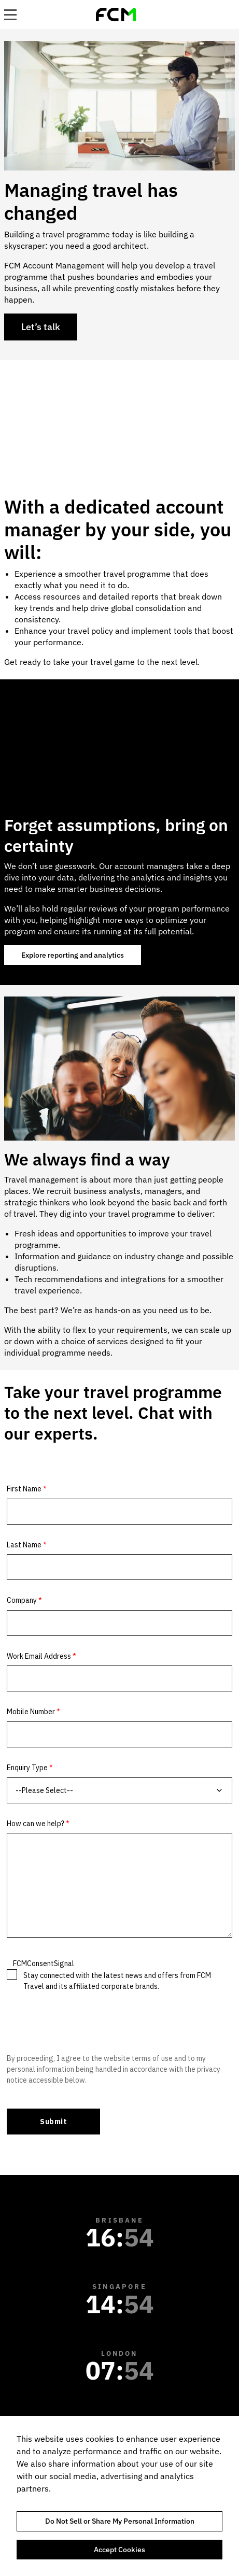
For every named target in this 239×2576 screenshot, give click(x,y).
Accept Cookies (119, 2549)
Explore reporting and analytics (72, 955)
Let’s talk (40, 327)
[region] (119, 2496)
